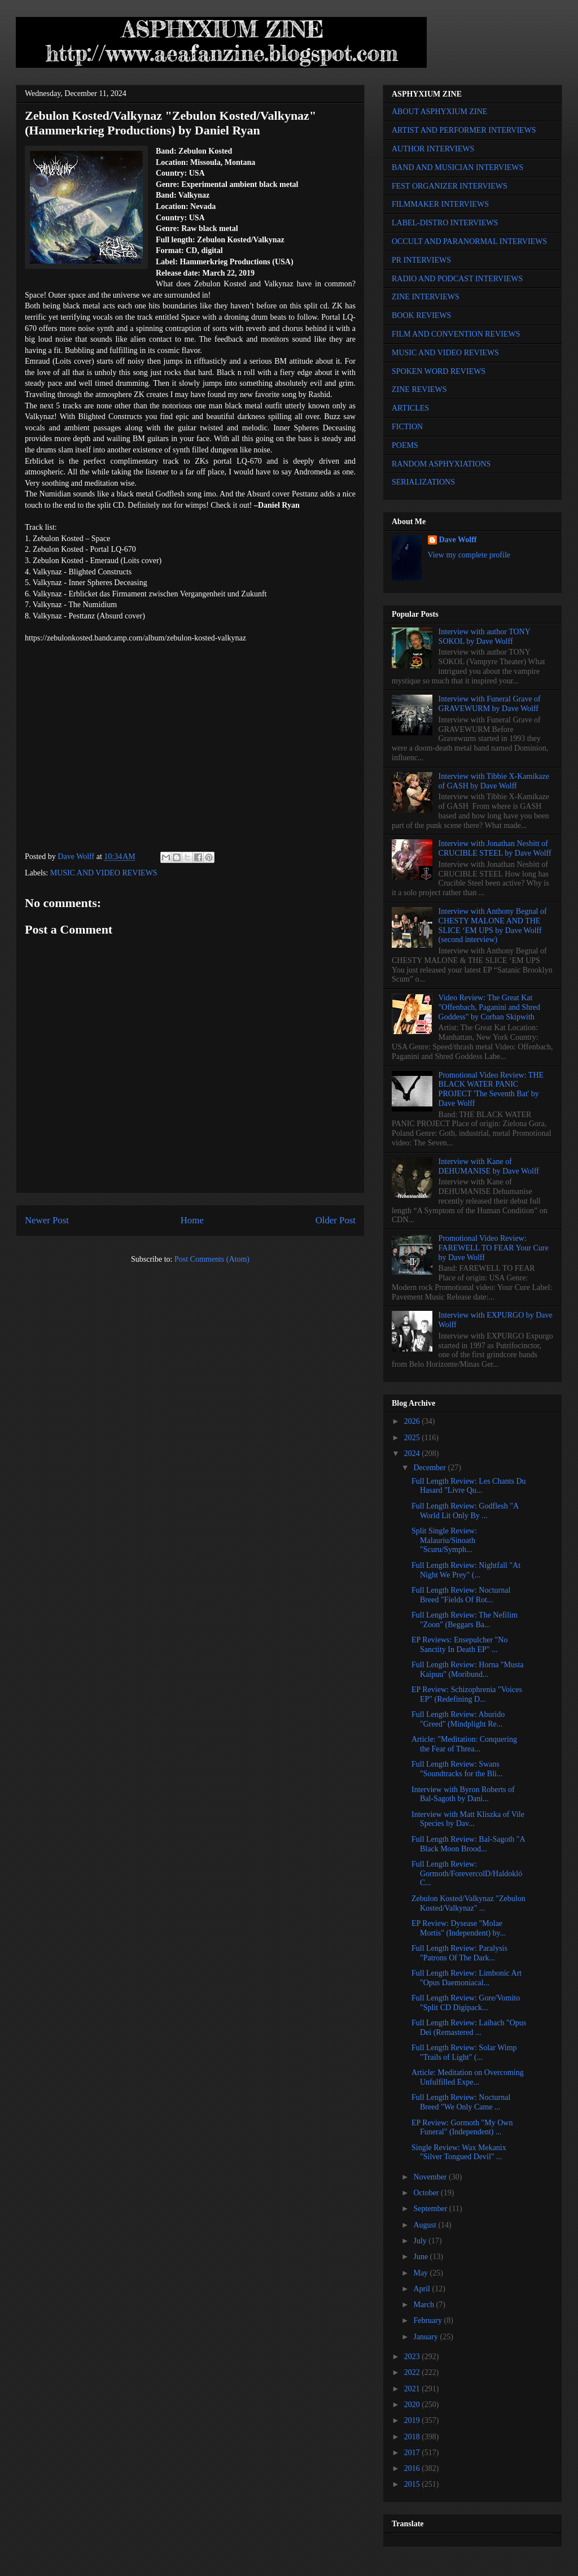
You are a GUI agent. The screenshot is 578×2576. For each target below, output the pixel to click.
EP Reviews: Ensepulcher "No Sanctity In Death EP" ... (459, 1645)
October (427, 2193)
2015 (413, 2484)
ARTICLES (410, 408)
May (421, 2273)
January (426, 2337)
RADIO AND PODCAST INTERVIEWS (457, 278)
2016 (413, 2468)
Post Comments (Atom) (211, 1259)
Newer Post (47, 1220)
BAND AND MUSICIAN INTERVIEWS (457, 167)
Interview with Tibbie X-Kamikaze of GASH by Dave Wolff (494, 781)
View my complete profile (469, 555)
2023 (413, 2356)
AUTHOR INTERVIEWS (433, 149)
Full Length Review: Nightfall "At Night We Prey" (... (465, 1570)
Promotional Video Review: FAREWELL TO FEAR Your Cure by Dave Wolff (494, 1248)
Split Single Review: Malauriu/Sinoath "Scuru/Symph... (444, 1540)
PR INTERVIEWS (421, 260)
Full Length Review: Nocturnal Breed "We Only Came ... (460, 2102)
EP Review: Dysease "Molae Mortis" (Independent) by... (458, 1928)
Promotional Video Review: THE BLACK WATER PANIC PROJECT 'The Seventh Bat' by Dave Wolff (491, 1089)
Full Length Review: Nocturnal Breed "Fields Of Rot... (460, 1595)
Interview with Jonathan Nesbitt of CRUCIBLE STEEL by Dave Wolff (495, 848)
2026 (413, 1421)
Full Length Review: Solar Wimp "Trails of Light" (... (464, 2052)
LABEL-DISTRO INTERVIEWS (445, 223)
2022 (413, 2372)
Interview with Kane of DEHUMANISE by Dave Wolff (489, 1166)
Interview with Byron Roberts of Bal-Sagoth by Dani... (463, 1794)
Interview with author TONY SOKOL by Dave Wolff (485, 636)
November (431, 2177)
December (430, 1467)
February (428, 2320)
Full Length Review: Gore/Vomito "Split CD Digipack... (465, 2003)
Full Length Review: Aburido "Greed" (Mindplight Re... (458, 1719)
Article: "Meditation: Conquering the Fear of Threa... (464, 1744)
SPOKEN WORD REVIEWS (438, 371)
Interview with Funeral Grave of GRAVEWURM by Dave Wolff (490, 704)
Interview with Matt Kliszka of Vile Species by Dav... (467, 1819)
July (420, 2241)
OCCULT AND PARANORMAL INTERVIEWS (469, 241)
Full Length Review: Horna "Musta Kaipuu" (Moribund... (467, 1669)
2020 (413, 2404)
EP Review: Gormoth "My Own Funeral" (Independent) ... (462, 2128)
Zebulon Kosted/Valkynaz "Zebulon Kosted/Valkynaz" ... (468, 1903)
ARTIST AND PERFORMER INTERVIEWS (464, 130)
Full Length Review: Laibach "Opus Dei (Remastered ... (468, 2028)
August (425, 2225)
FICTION (407, 426)
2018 (413, 2437)
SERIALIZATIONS (423, 482)
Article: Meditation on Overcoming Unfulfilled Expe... (467, 2077)
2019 (413, 2420)
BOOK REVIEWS (421, 315)
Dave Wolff (458, 539)
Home (192, 1220)
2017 (413, 2452)
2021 (413, 2389)
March (424, 2304)
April (422, 2289)
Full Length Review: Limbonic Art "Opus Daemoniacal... (466, 1978)
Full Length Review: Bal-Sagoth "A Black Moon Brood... (468, 1844)
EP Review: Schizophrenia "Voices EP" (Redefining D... (466, 1694)
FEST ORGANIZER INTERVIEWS (449, 186)
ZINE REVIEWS (419, 389)
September (431, 2208)
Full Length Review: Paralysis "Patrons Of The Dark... (459, 1953)
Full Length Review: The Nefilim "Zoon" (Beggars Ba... (464, 1620)
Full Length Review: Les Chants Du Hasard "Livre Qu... (468, 1486)
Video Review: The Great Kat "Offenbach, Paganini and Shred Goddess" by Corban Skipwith (489, 1007)
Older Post (336, 1220)
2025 (413, 1437)
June (421, 2256)
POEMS (405, 445)
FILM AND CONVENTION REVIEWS (456, 334)
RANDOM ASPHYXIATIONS (441, 464)
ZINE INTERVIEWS (425, 297)
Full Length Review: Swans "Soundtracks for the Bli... (456, 1769)
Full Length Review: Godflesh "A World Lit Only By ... (464, 1511)
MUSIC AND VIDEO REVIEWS (103, 873)
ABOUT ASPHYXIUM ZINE (439, 111)
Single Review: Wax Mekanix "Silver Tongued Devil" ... (458, 2152)
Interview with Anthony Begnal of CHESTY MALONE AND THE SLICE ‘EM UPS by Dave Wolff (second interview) (493, 925)
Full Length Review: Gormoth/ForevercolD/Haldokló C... (466, 1874)
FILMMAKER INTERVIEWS (440, 204)
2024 (413, 1453)
